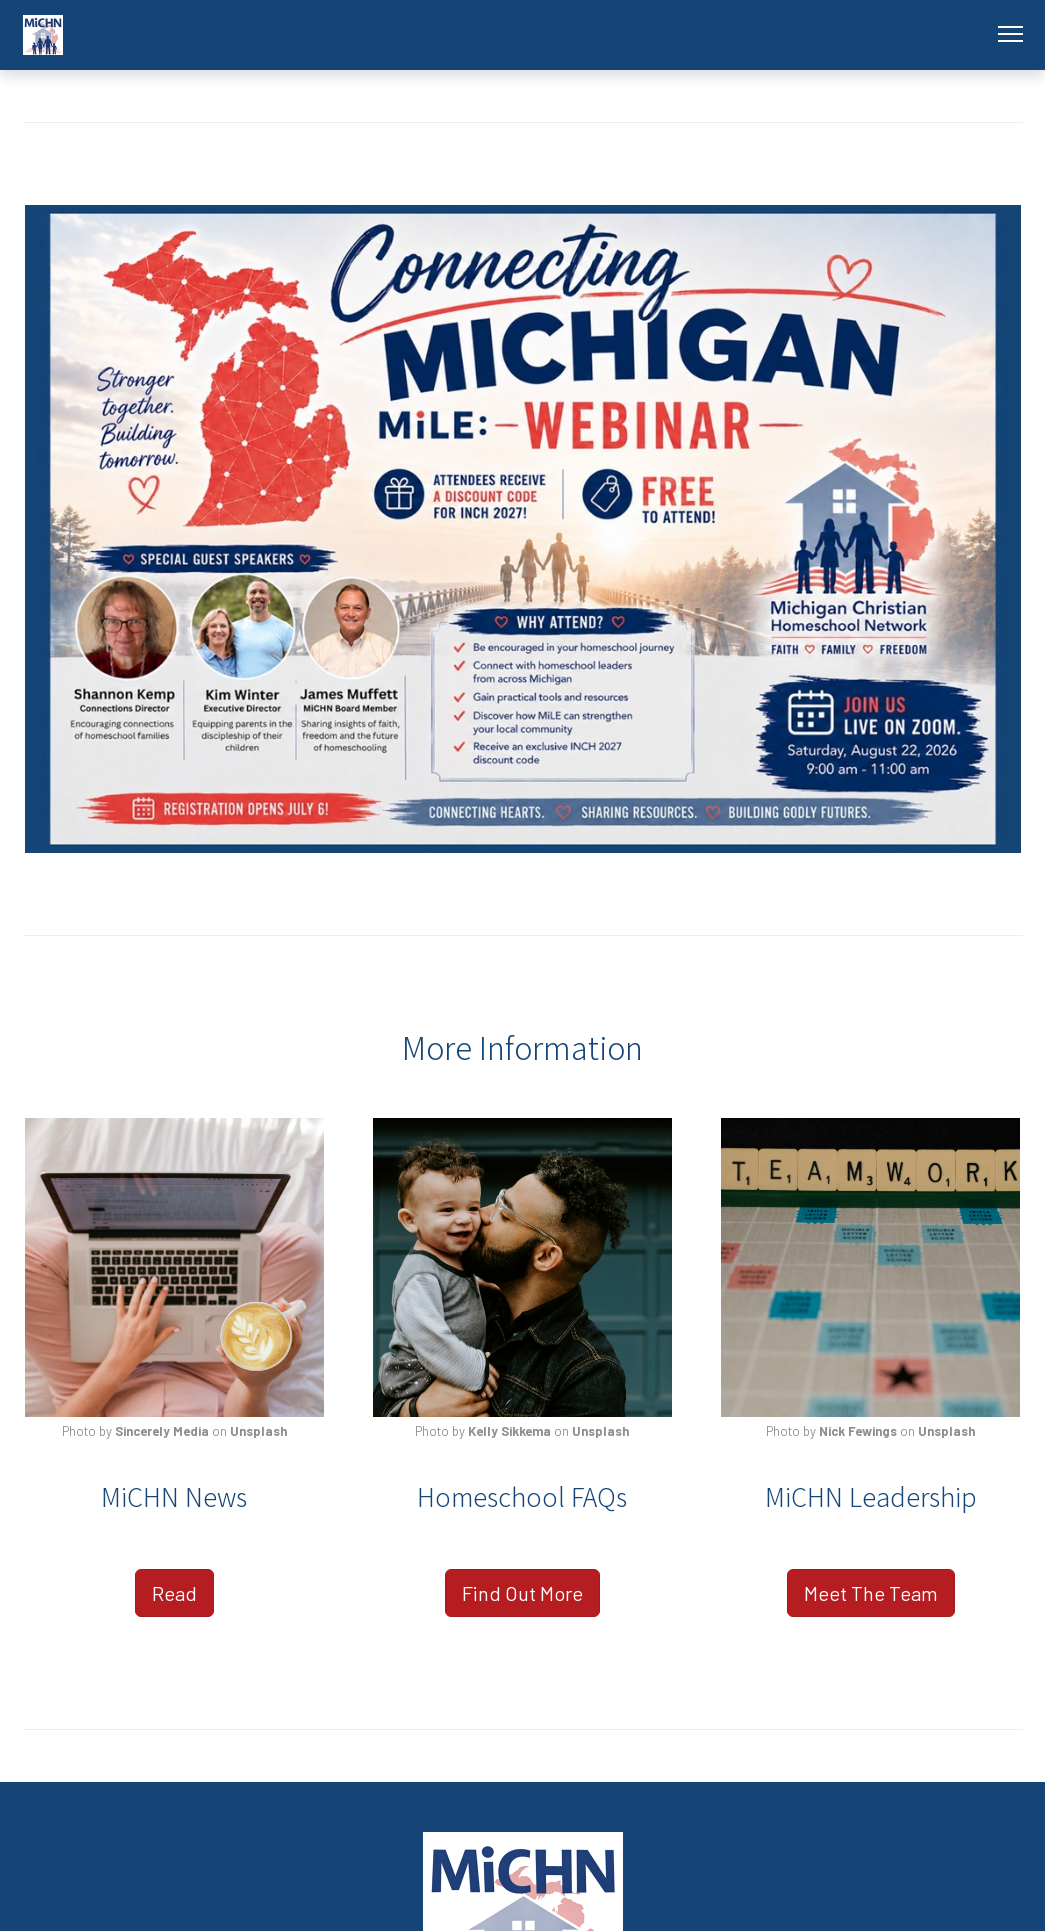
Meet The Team (871, 1593)
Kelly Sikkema (509, 1431)
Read (174, 1593)
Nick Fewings (858, 1431)
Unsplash (258, 1431)
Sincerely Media (162, 1431)
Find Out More (522, 1593)
